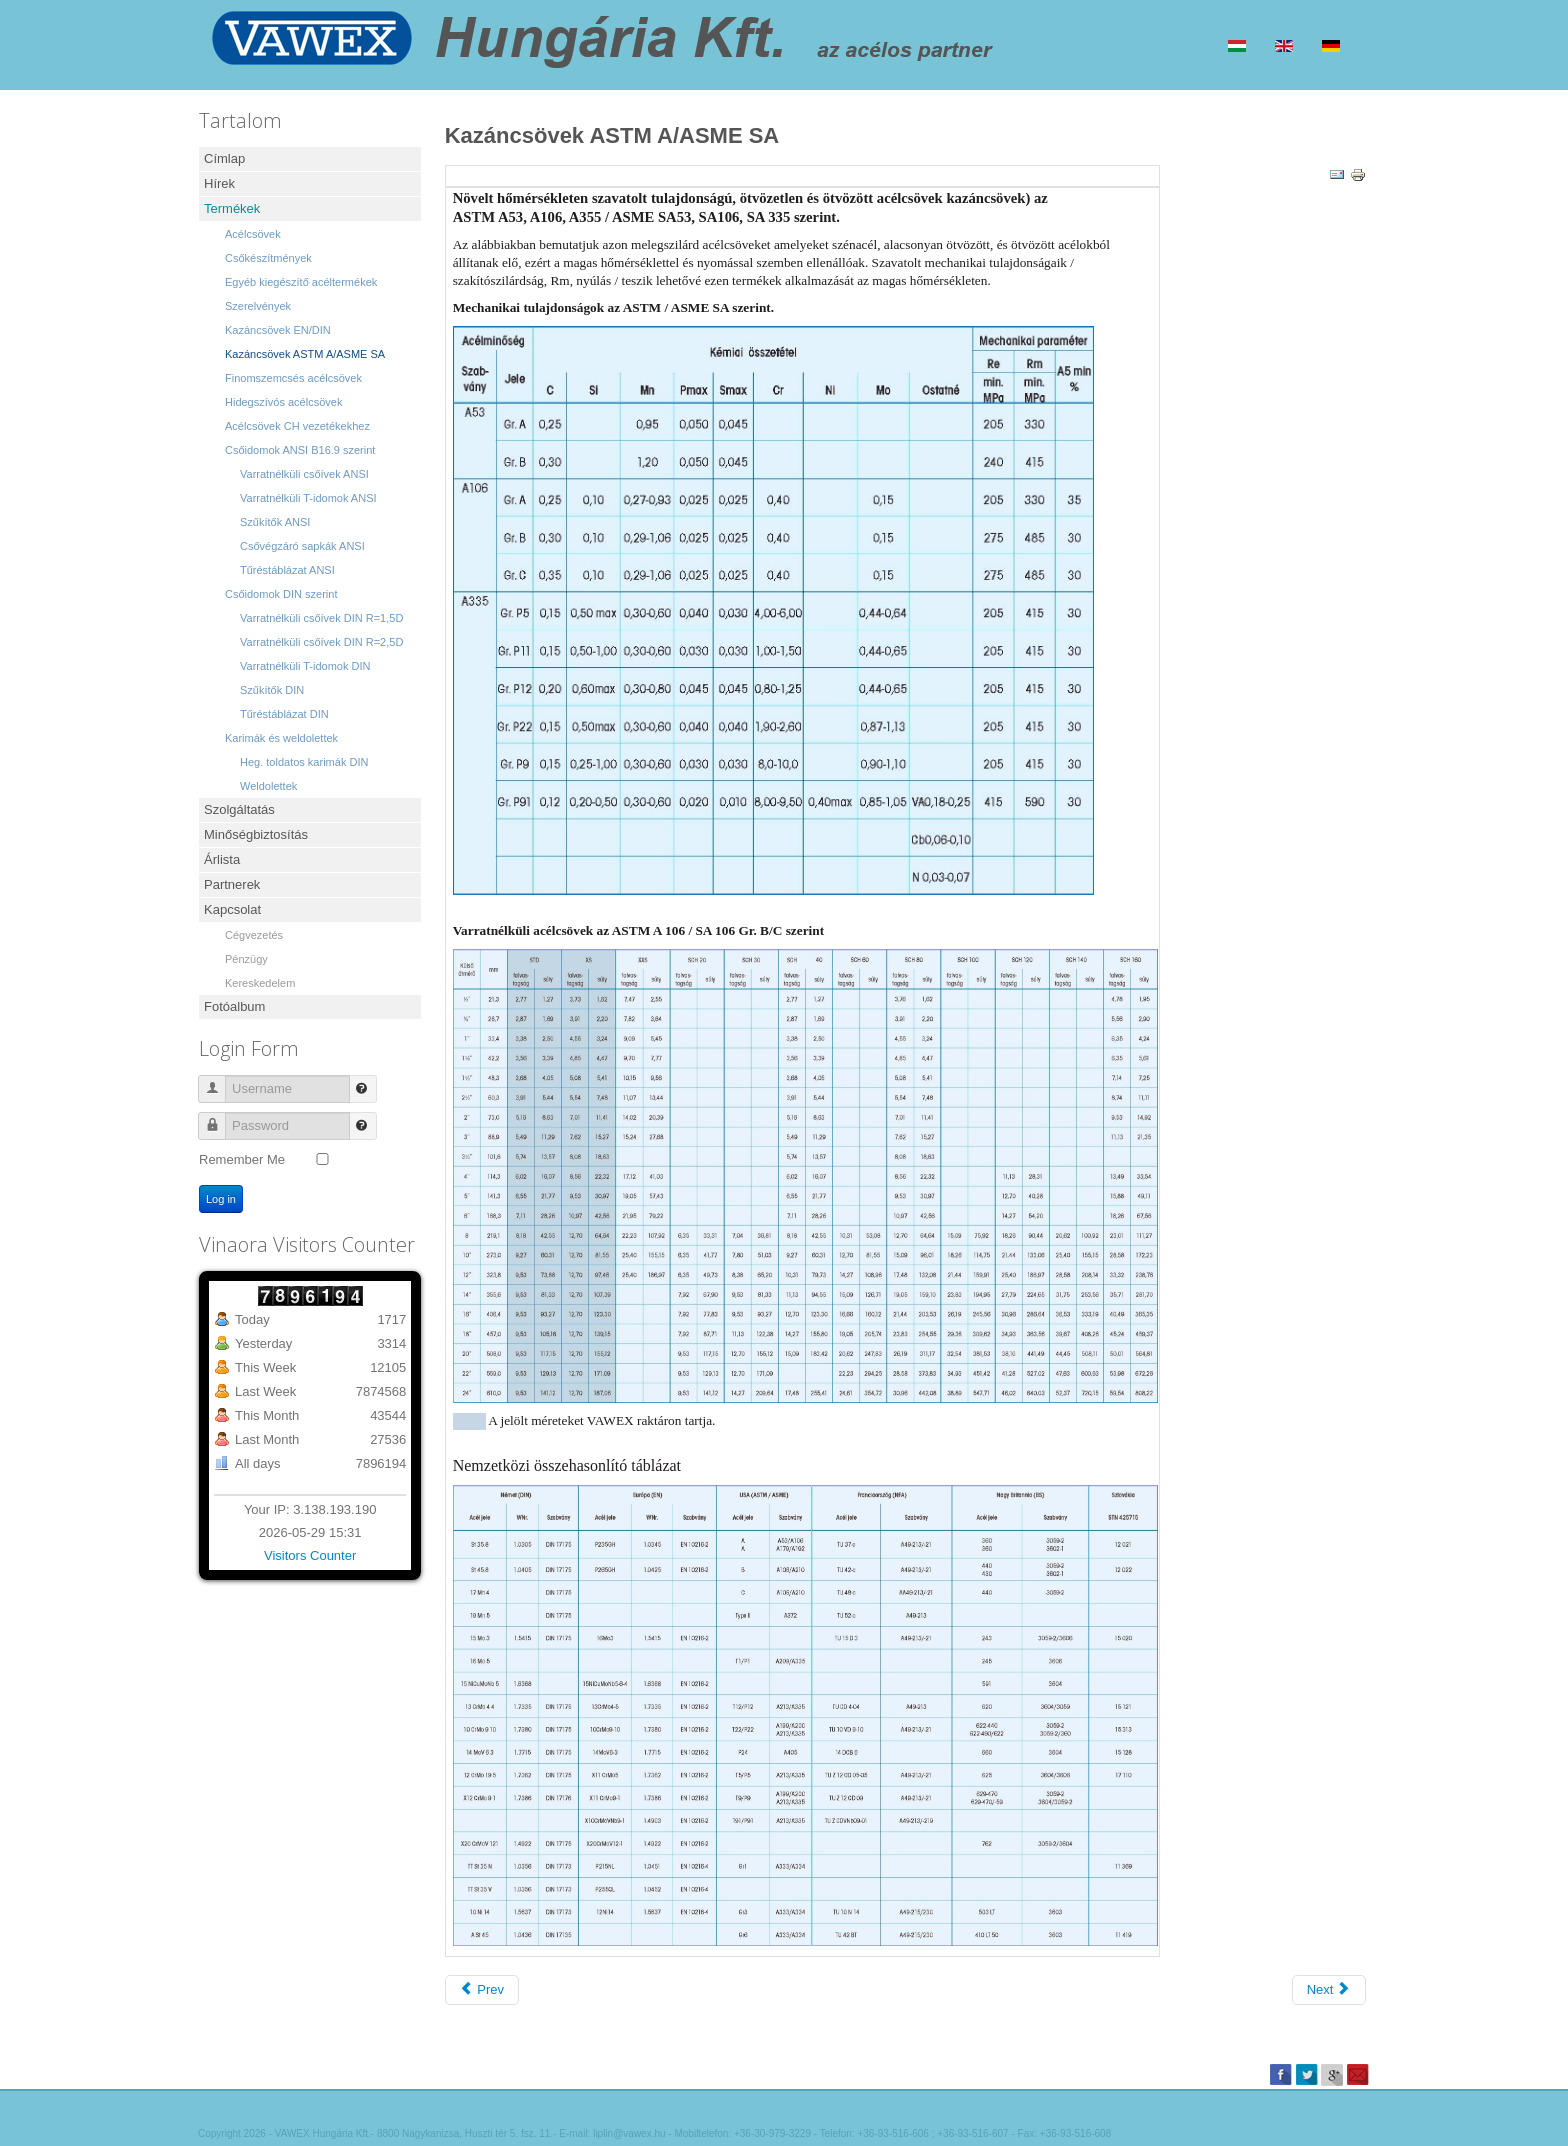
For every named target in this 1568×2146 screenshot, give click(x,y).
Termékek (232, 208)
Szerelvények (258, 306)
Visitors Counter (310, 1555)
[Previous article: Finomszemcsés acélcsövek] (482, 1990)
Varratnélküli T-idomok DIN (305, 666)
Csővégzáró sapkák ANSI (302, 546)
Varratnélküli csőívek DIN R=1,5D (321, 618)
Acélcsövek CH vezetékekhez (297, 426)
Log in (221, 1199)
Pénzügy (246, 959)
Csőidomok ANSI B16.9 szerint (300, 450)
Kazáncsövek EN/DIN (278, 330)
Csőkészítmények (268, 258)
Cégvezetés (254, 935)
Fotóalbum (234, 1006)
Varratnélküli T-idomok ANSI (308, 498)
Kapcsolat (232, 909)
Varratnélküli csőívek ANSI (304, 474)
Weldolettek (268, 786)
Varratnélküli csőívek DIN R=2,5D (321, 642)
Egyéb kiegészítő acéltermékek (301, 282)
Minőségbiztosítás (256, 834)
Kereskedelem (260, 983)
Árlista (222, 859)
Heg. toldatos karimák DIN (304, 762)
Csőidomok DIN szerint (281, 594)
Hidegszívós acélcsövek (283, 402)
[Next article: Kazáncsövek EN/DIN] (1329, 1990)
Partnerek (232, 884)
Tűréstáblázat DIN (284, 714)
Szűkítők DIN (272, 690)
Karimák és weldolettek (281, 738)
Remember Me (242, 1159)
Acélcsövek (253, 234)
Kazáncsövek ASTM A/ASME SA (305, 354)
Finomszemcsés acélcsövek (293, 378)
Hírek (219, 183)
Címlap (224, 158)
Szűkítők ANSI (275, 522)
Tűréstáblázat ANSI (287, 570)
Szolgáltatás (239, 809)
